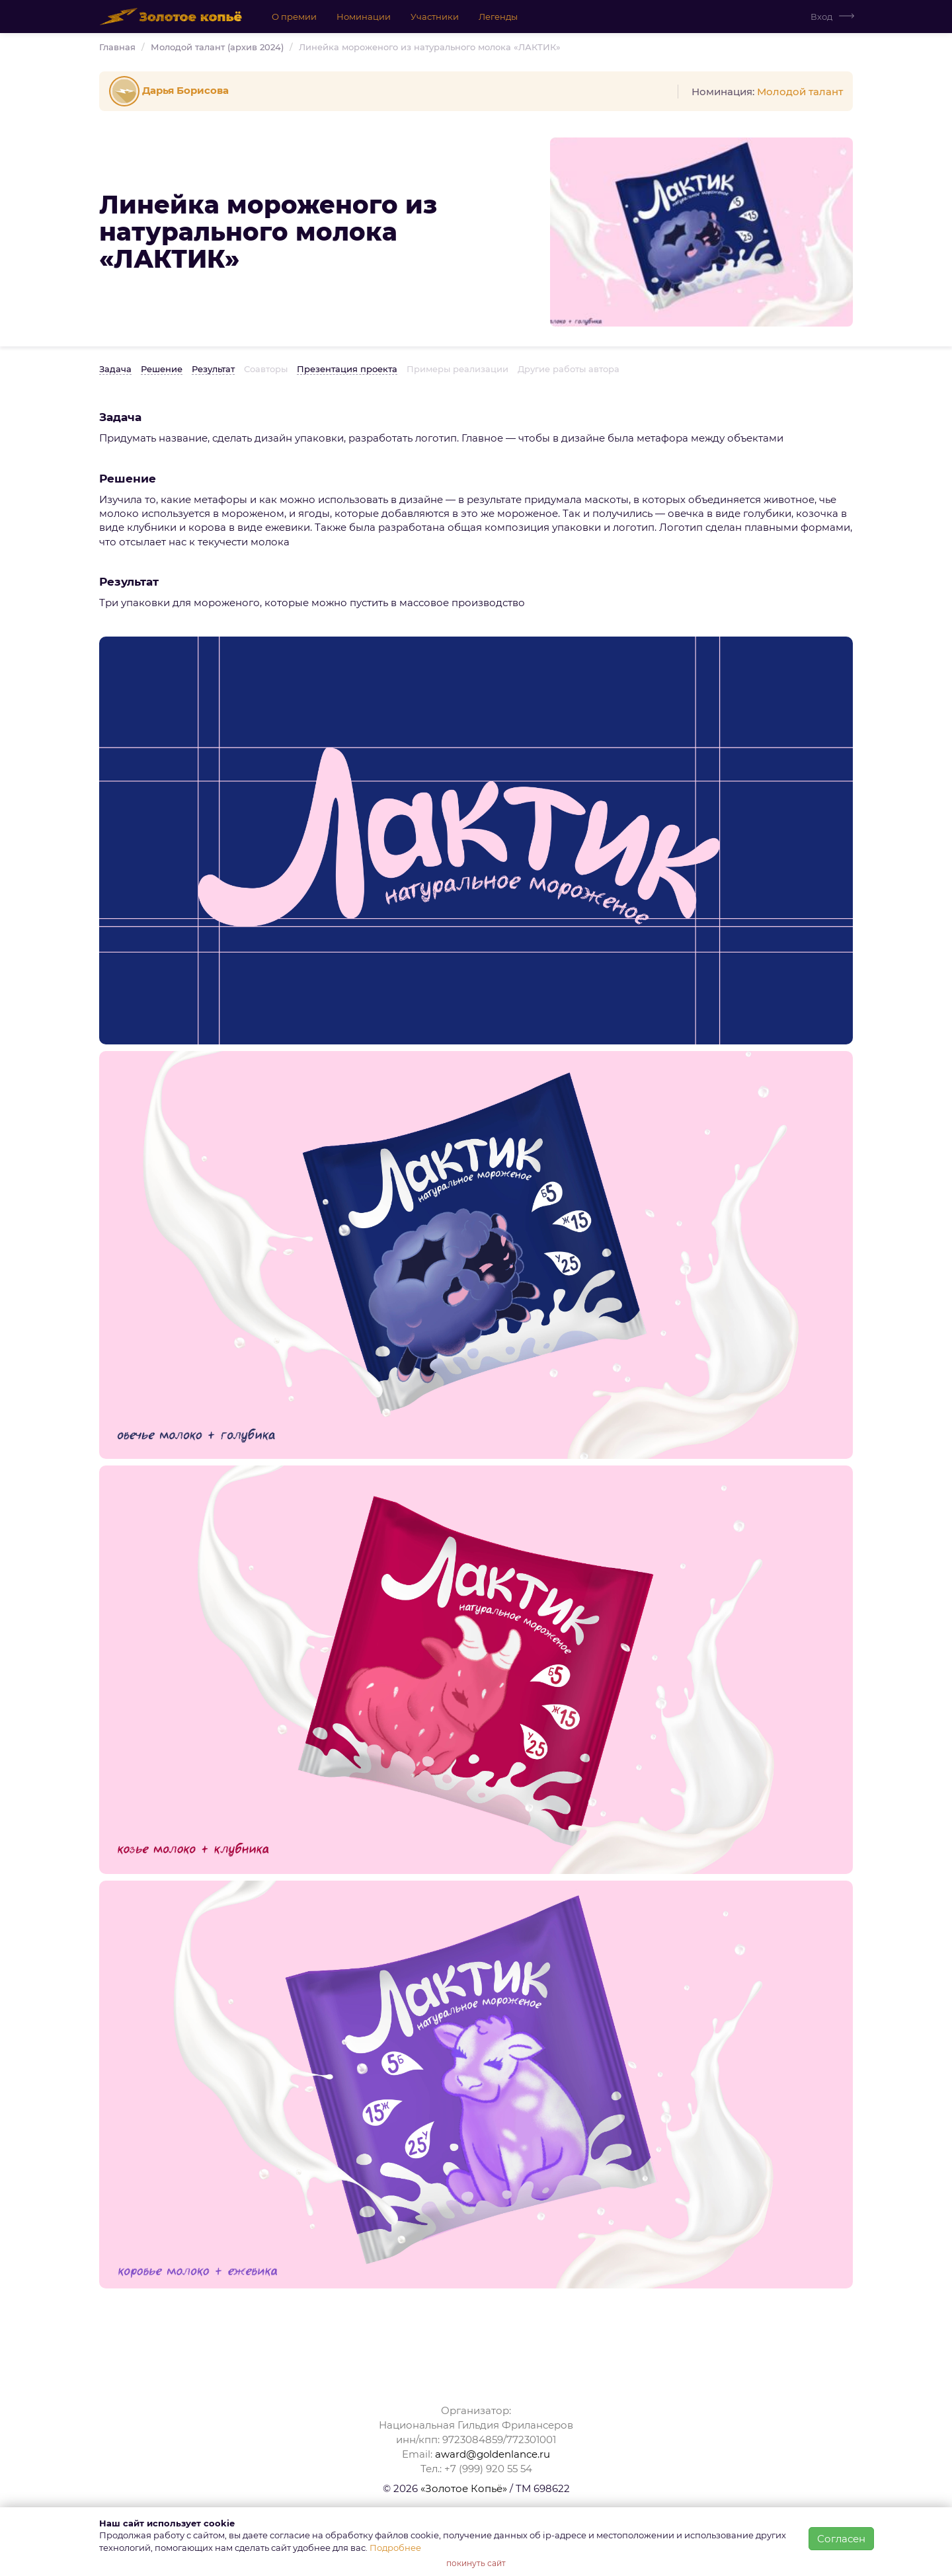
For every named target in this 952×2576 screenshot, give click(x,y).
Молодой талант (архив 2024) (217, 47)
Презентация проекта (347, 369)
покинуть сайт (476, 2563)
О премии (293, 16)
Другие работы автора (568, 369)
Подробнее (395, 2547)
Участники (434, 16)
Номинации (363, 16)
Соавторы (266, 369)
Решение (161, 369)
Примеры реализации (457, 369)
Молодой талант (800, 91)
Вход (821, 16)
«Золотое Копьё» (463, 2488)
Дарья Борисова (170, 90)
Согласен (841, 2538)
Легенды (497, 16)
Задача (115, 369)
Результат (213, 369)
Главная (117, 47)
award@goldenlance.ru (492, 2454)
